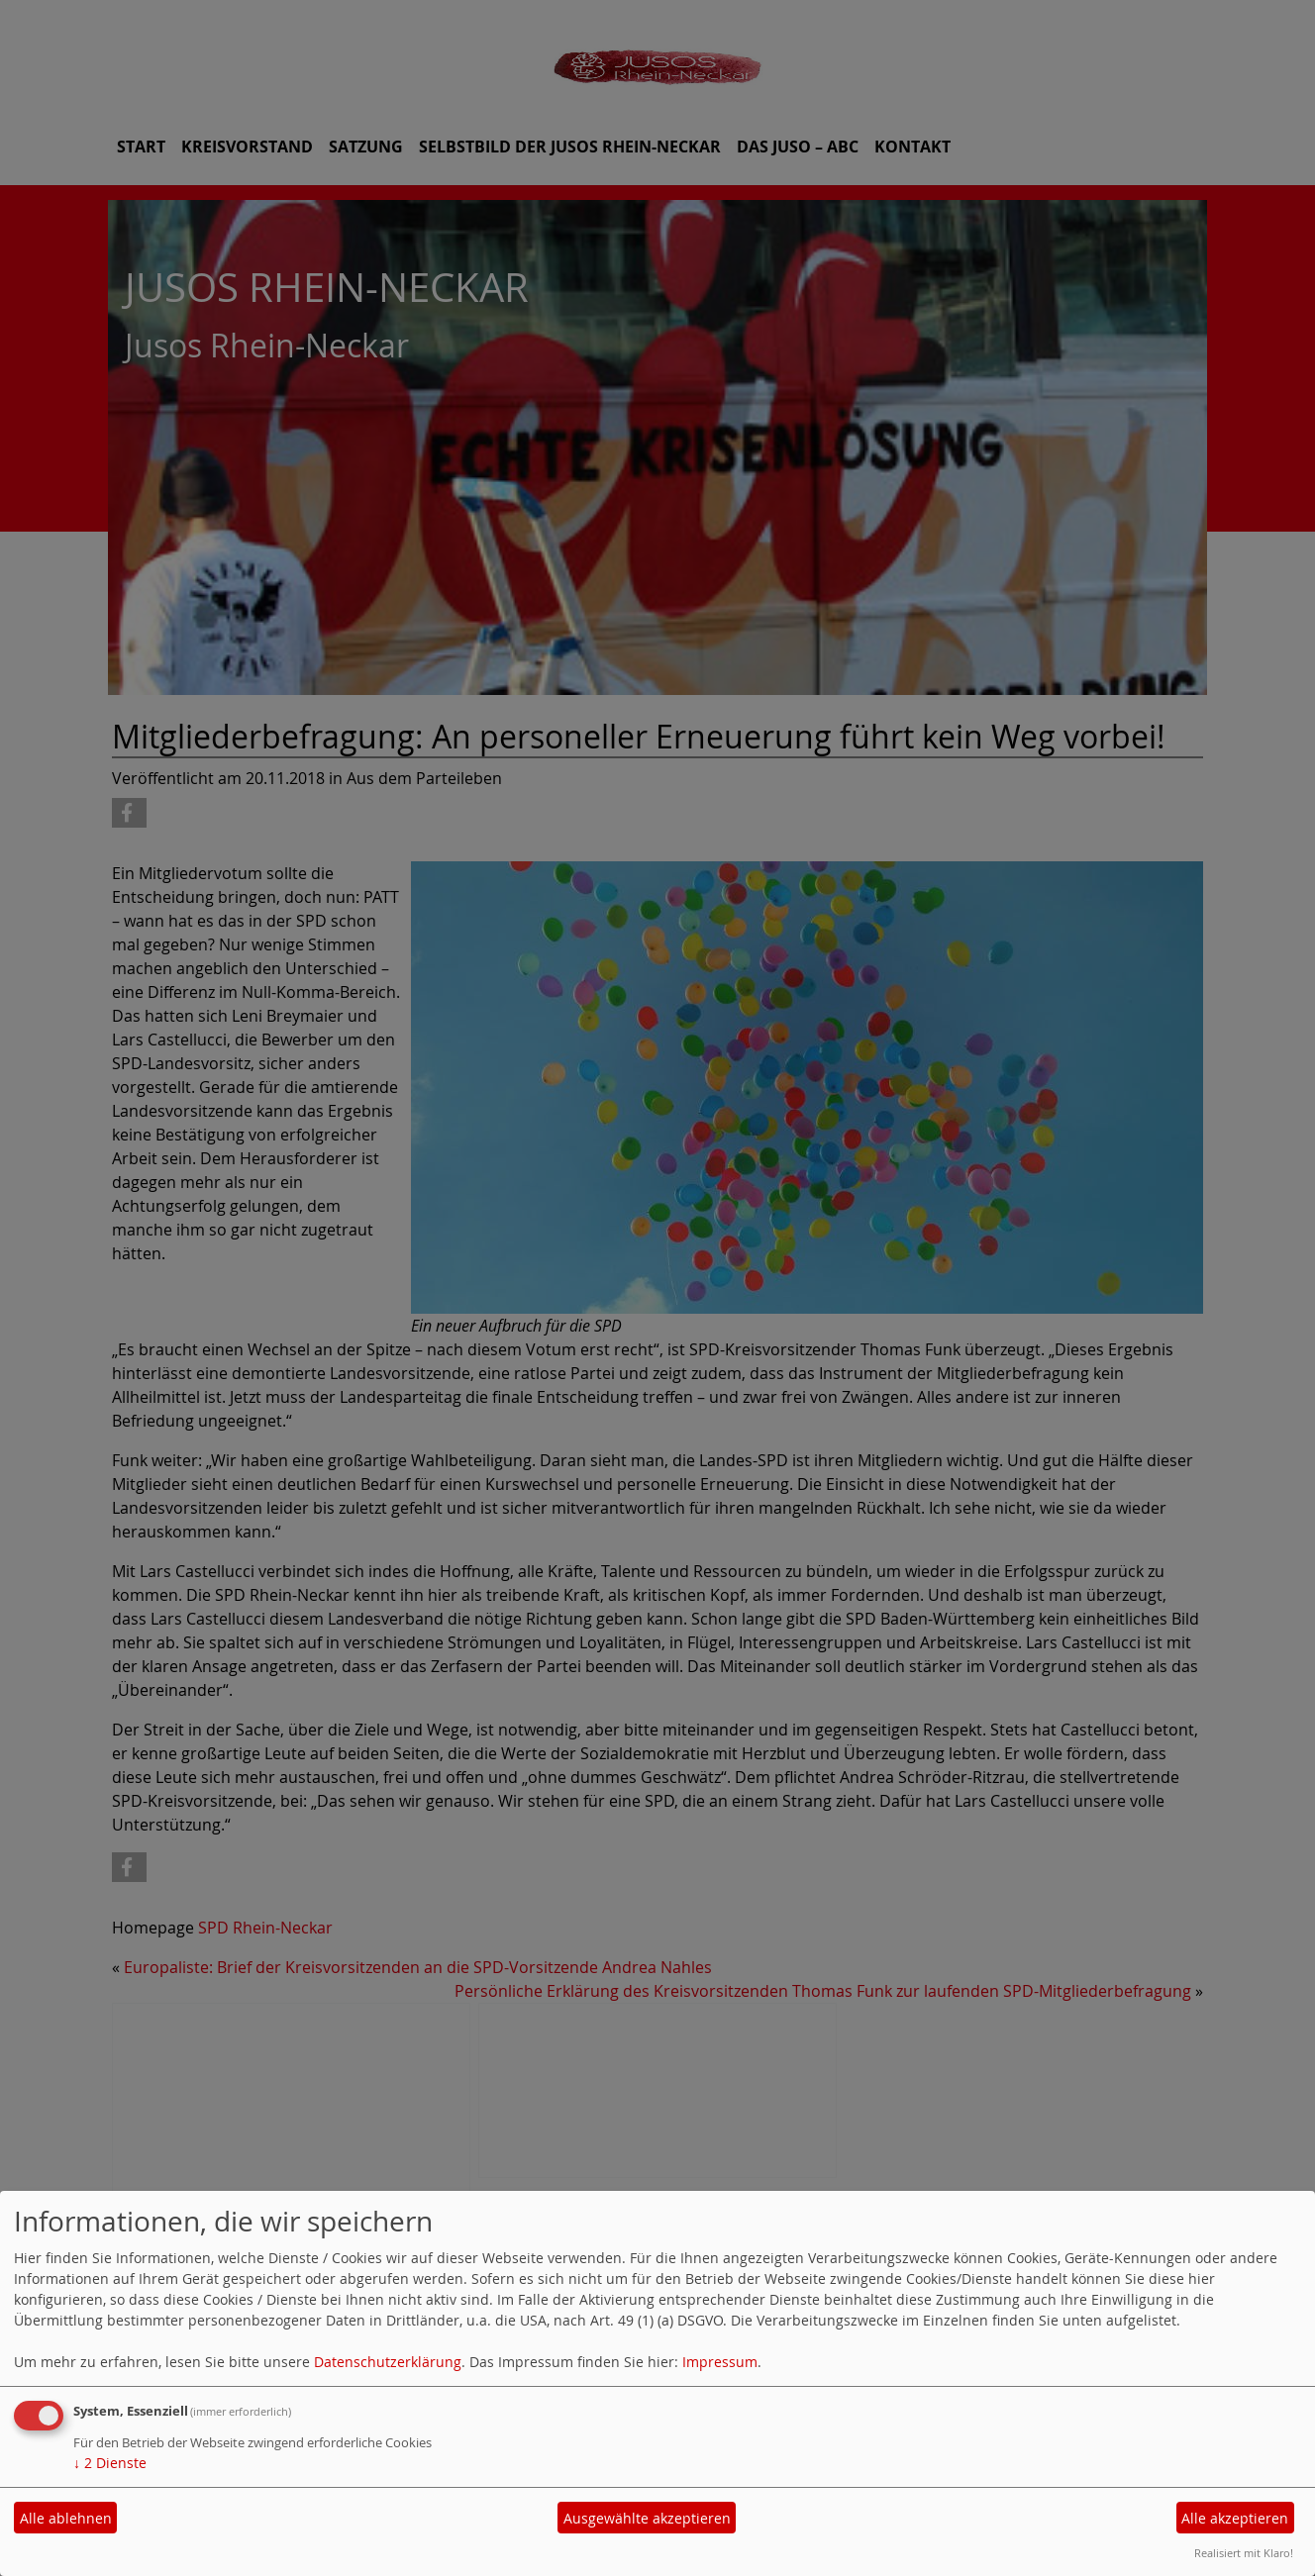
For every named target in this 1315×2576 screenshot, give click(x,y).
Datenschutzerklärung (387, 2361)
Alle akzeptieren (1234, 2518)
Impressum (720, 2361)
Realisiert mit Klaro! (1243, 2552)
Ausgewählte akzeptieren (647, 2518)
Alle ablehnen (66, 2518)
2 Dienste (110, 2462)
